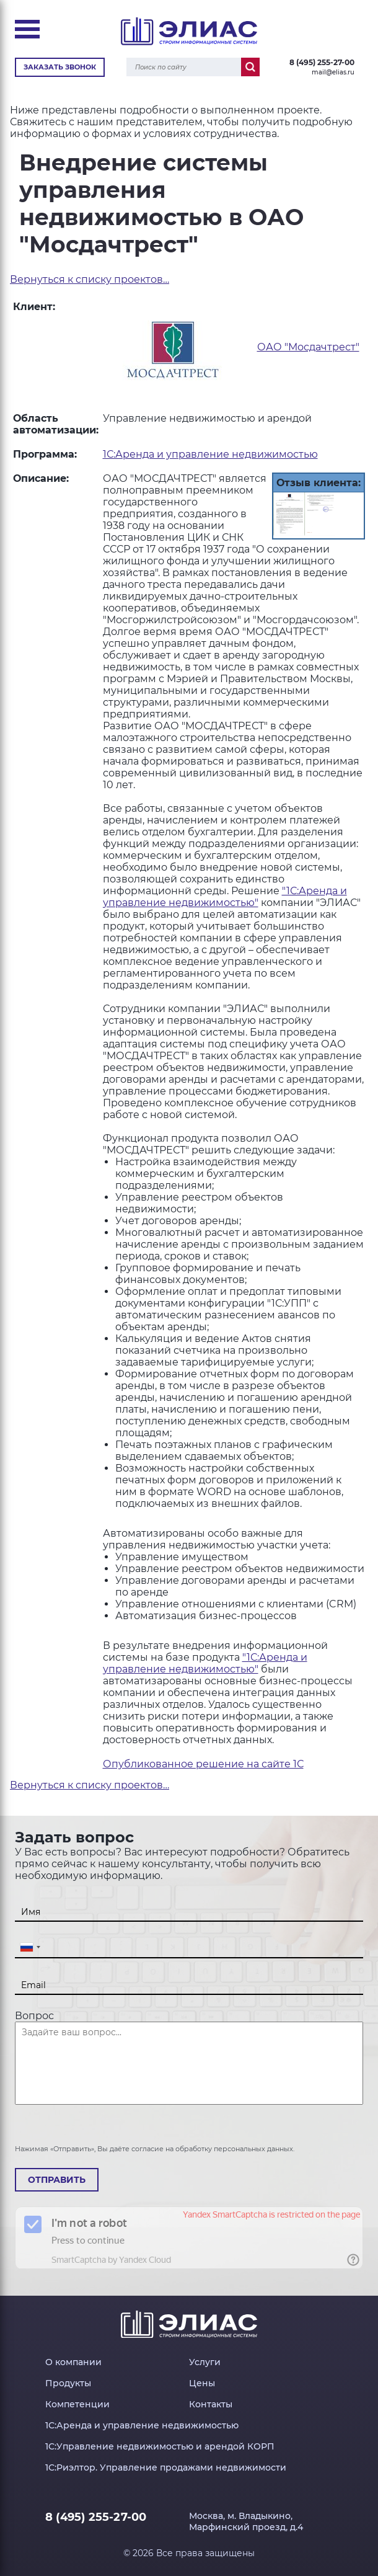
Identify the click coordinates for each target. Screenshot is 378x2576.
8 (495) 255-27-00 (321, 62)
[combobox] (29, 1947)
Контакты (210, 2404)
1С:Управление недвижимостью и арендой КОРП (160, 2446)
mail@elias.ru (333, 72)
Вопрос (34, 2016)
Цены (202, 2383)
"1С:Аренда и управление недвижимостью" (225, 896)
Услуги (205, 2362)
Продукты (68, 2383)
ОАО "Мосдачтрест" (308, 347)
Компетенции (77, 2404)
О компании (73, 2362)
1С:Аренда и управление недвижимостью (210, 454)
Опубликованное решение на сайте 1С (203, 1764)
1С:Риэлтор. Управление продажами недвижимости (165, 2467)
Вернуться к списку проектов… (89, 279)
